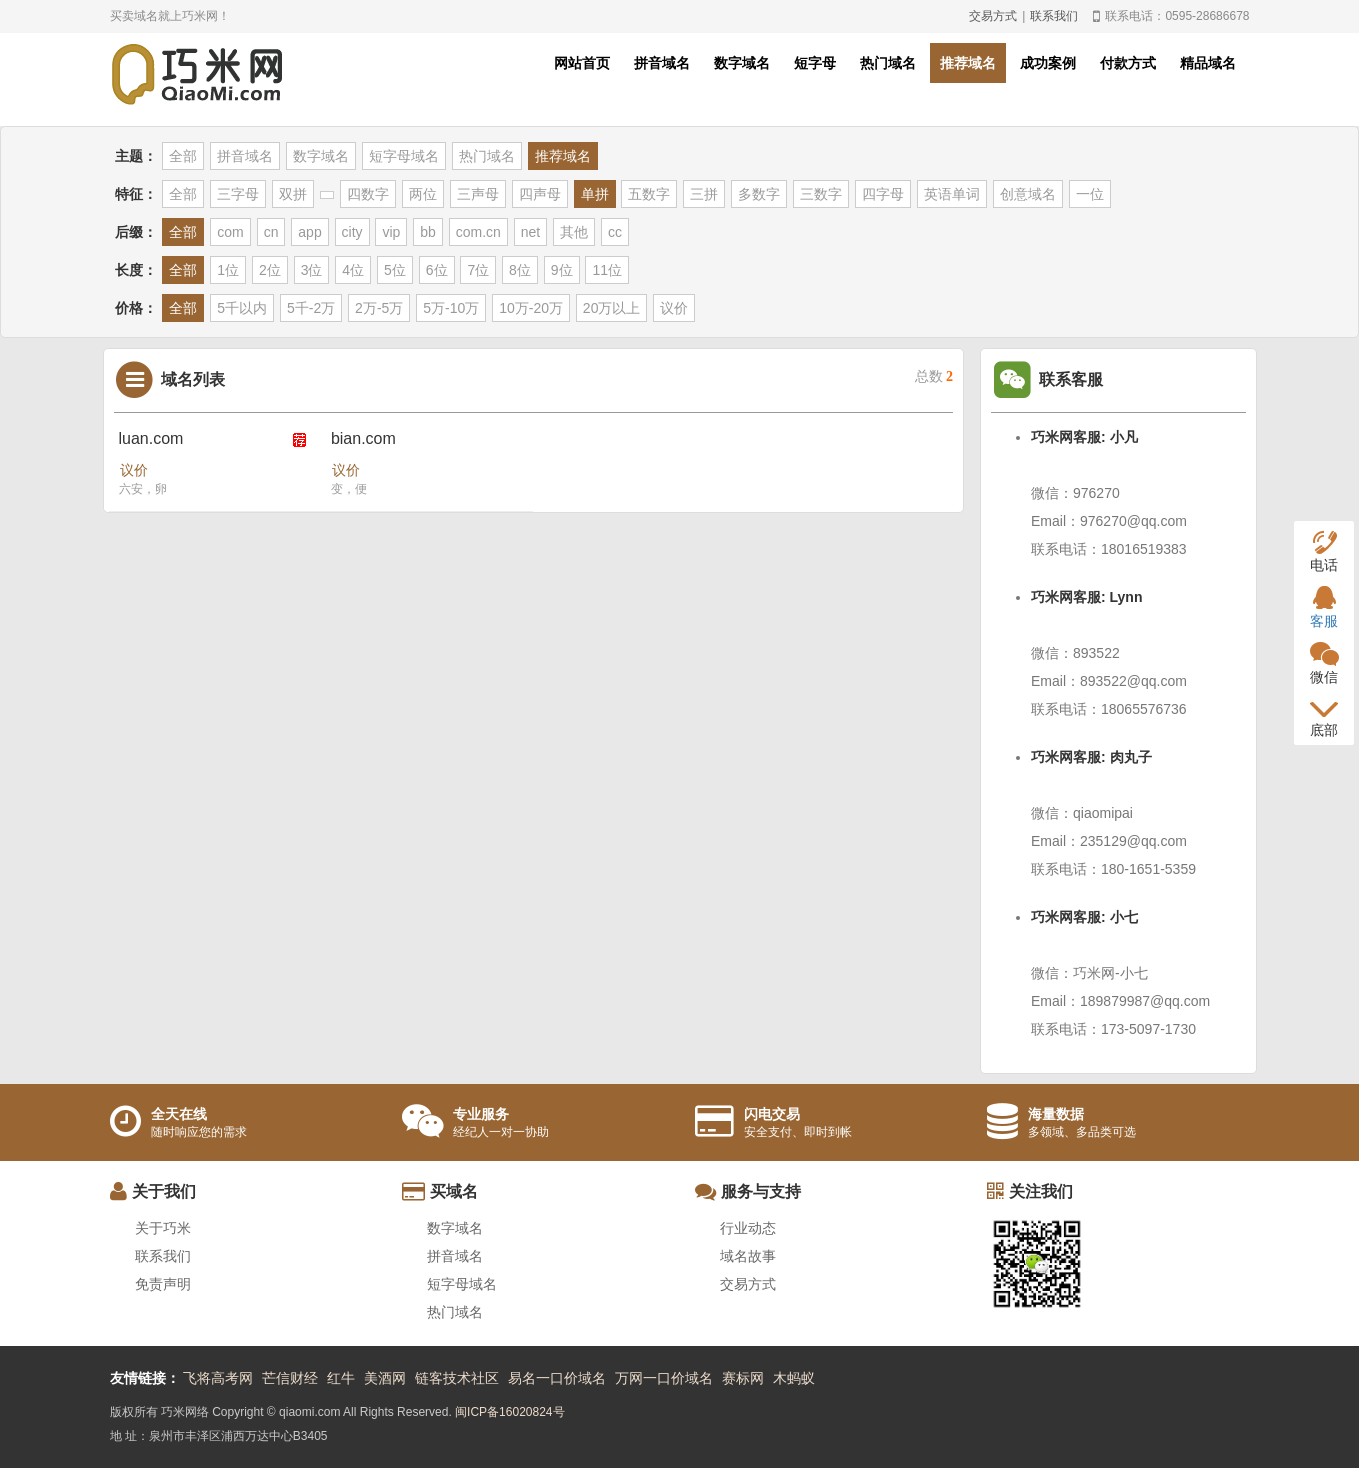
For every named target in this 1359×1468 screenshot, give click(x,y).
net (530, 232)
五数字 (649, 194)
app (309, 232)
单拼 (595, 194)
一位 (1090, 194)
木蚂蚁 (794, 1378)
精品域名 (1208, 63)
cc (615, 232)
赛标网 (743, 1378)
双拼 (293, 194)
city (352, 232)
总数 (934, 376)
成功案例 (1048, 63)
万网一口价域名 (664, 1378)
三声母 (478, 194)
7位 (478, 270)
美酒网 (385, 1378)
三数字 (821, 194)
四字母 (883, 194)
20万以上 (612, 308)
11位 (607, 270)
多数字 (759, 194)
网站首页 (582, 63)
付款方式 (1128, 63)
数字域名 (742, 63)
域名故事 (748, 1256)
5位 (395, 270)
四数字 (368, 194)
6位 (437, 270)
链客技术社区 (457, 1378)
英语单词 (952, 194)
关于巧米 (163, 1228)
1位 (228, 270)
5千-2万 (311, 308)
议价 (674, 308)
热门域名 (888, 63)
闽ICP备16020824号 (509, 1412)
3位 (312, 270)
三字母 (238, 194)
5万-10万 (451, 308)
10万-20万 (531, 308)
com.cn (478, 232)
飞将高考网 (218, 1378)
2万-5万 (379, 308)
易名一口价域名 (557, 1378)
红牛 (341, 1378)
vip (391, 232)
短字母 (815, 63)
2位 (270, 270)
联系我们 (1054, 16)
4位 (353, 270)
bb (428, 232)
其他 (574, 232)
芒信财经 (290, 1378)
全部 (183, 156)
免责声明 (163, 1284)
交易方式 (993, 16)
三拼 (704, 194)
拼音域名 (662, 63)
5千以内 (242, 308)
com (230, 232)
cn (271, 232)
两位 (423, 194)
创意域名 (1028, 194)
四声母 (540, 194)
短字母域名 (404, 156)
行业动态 (748, 1228)
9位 (562, 270)
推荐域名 (968, 63)
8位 (520, 270)
